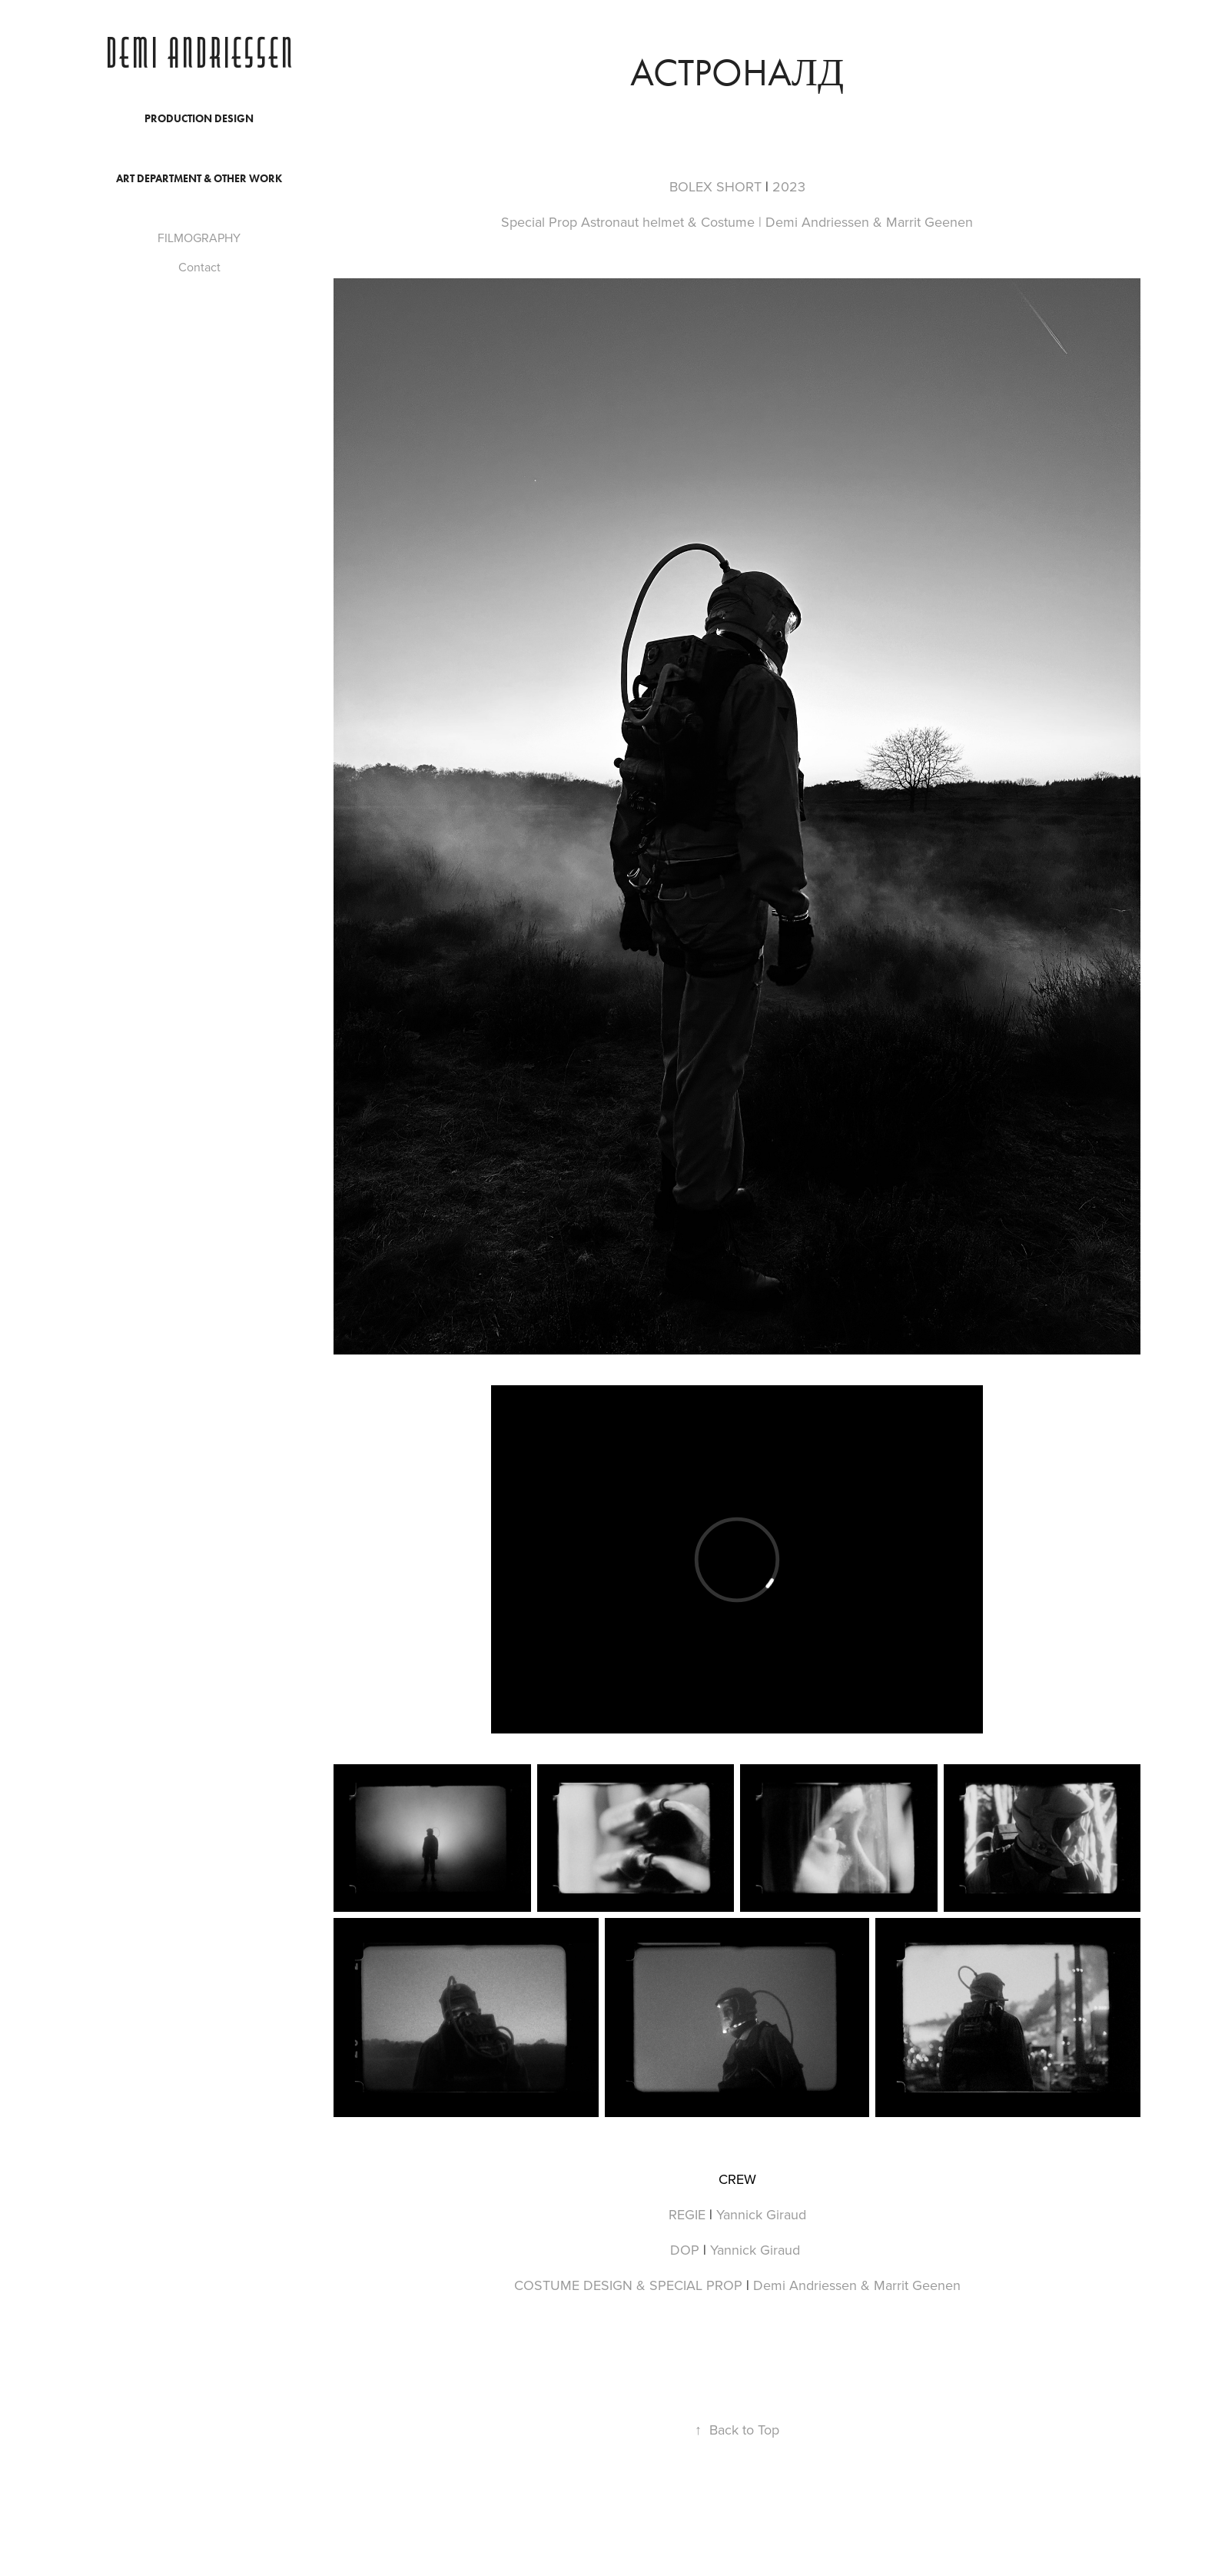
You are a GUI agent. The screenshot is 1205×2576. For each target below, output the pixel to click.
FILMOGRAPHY (199, 237)
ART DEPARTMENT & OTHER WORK (199, 178)
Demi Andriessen (199, 55)
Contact (199, 266)
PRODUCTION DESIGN (199, 118)
